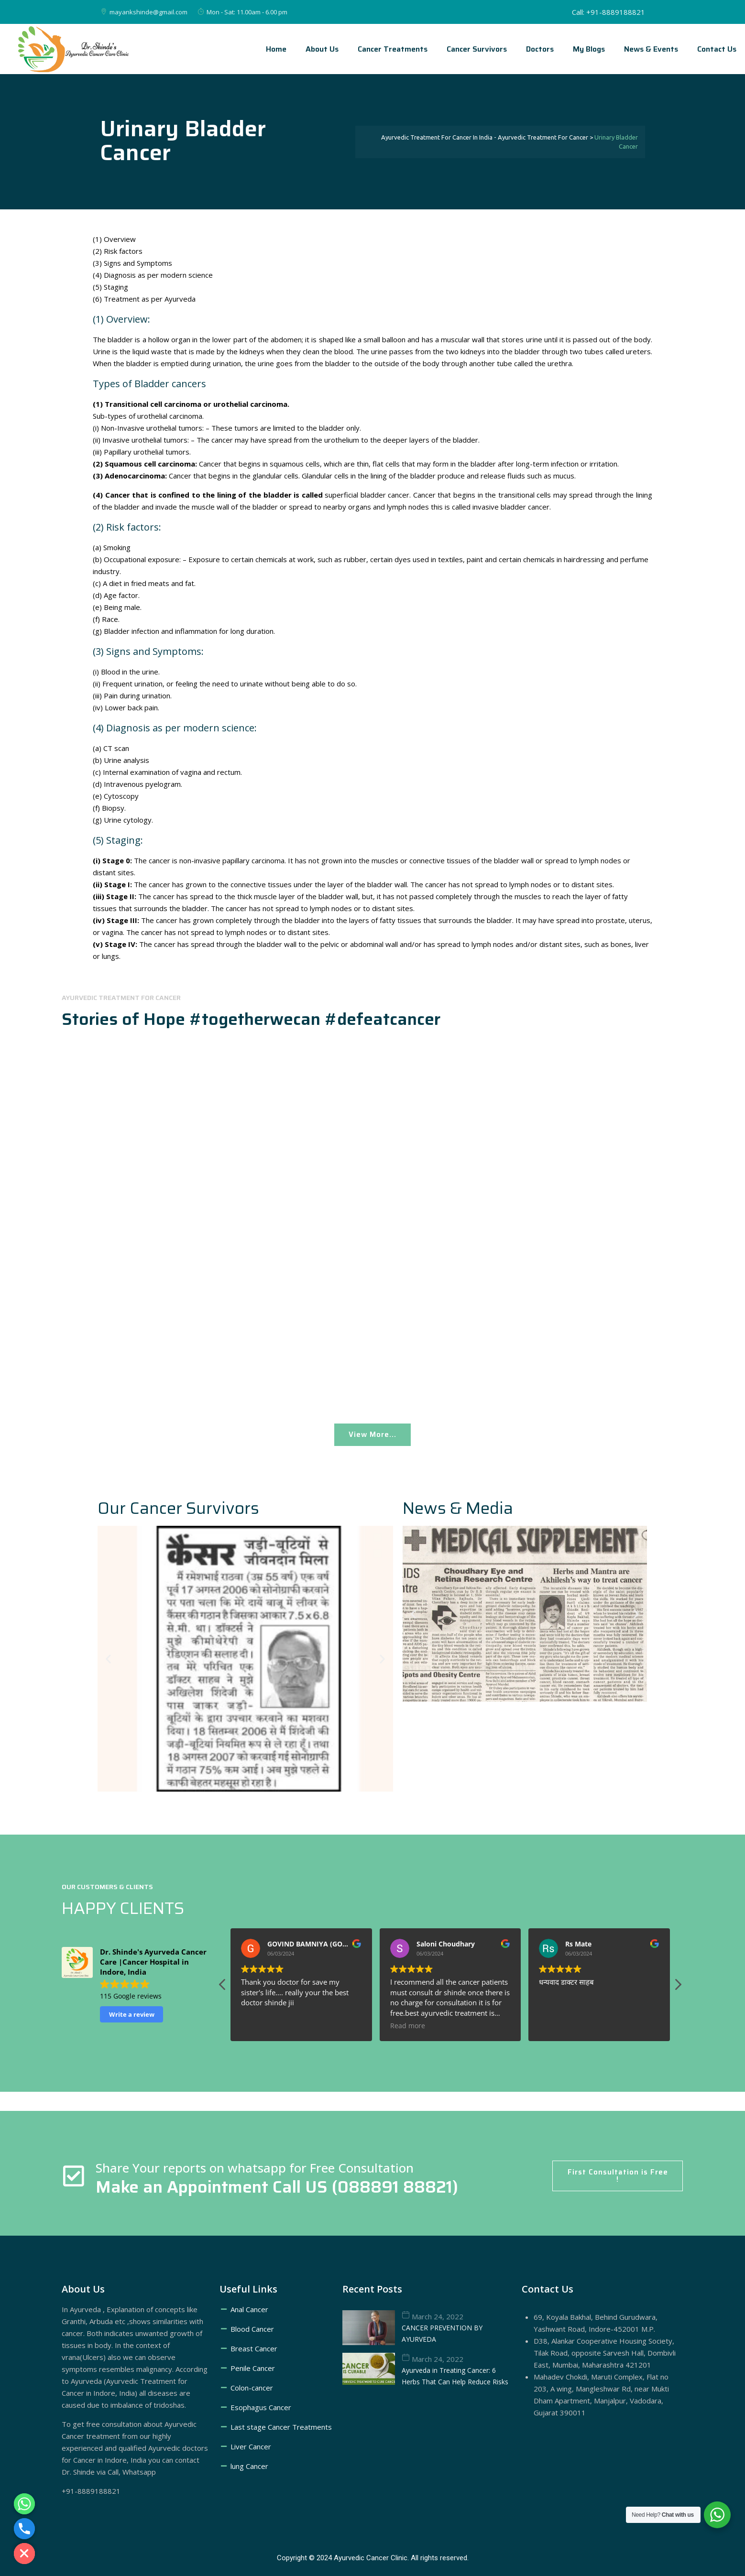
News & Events (651, 49)
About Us (322, 49)
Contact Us (716, 49)
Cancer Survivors (477, 49)
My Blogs (589, 49)
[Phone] (24, 2528)
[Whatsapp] (24, 2503)
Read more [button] (258, 2026)
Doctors (540, 49)
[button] (108, 1658)
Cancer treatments (392, 49)
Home (276, 49)
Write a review (131, 2014)
